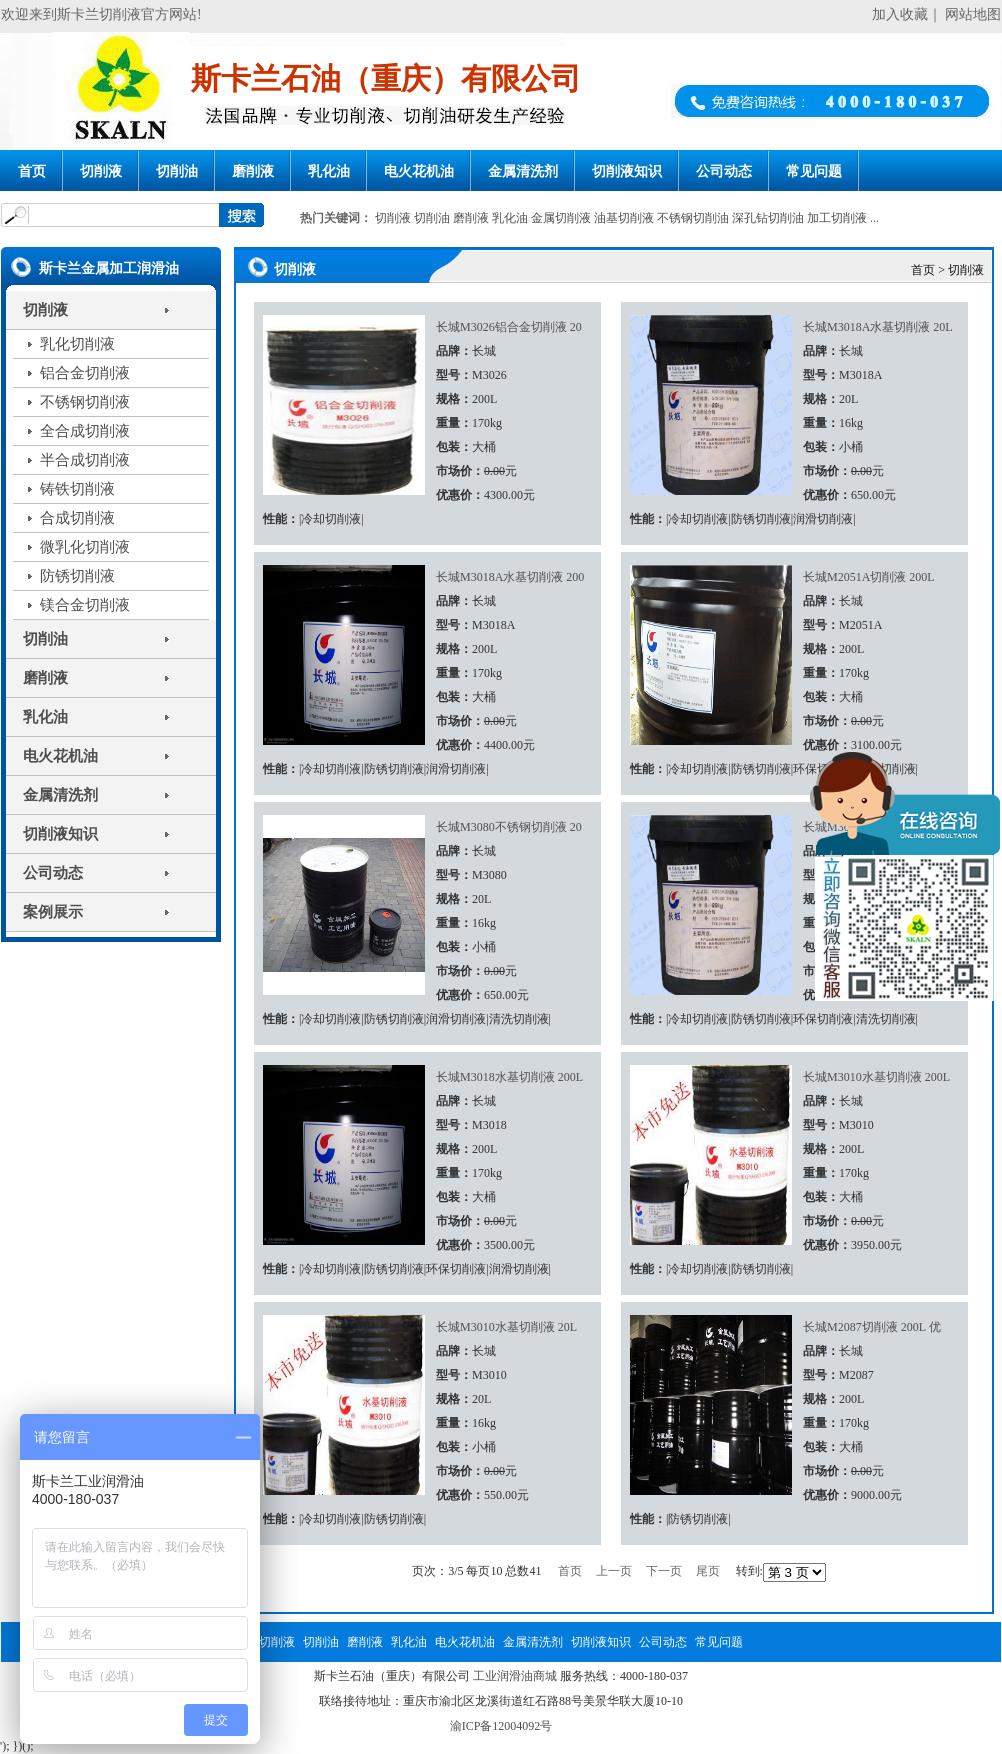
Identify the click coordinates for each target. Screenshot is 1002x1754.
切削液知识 (627, 171)
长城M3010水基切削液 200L (876, 1077)
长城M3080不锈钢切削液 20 (509, 827)
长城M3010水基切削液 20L (506, 1327)
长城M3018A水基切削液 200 (510, 577)
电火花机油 (419, 171)
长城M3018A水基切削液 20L (878, 327)
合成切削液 (77, 518)
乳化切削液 (77, 344)
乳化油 (329, 171)
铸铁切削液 (77, 489)
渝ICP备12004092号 (501, 1726)
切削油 (177, 171)
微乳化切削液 (85, 547)
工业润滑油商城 (515, 1676)
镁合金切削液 (85, 605)
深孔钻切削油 (768, 218)
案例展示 (53, 912)
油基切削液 (624, 218)
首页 (32, 171)
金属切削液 (561, 218)
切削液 (101, 171)
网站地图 (973, 14)
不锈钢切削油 (693, 218)
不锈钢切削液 (85, 402)
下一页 (664, 1571)
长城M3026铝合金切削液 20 (509, 327)
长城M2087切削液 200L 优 (872, 1327)
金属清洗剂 (523, 171)
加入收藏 (900, 14)
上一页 (614, 1571)
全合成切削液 (85, 431)
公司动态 (724, 171)
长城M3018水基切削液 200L (509, 1077)
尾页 (708, 1571)
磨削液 (253, 171)
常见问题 (814, 171)
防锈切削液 (77, 576)
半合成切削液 (85, 460)
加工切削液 (837, 218)
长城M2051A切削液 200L (869, 577)
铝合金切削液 (85, 373)
